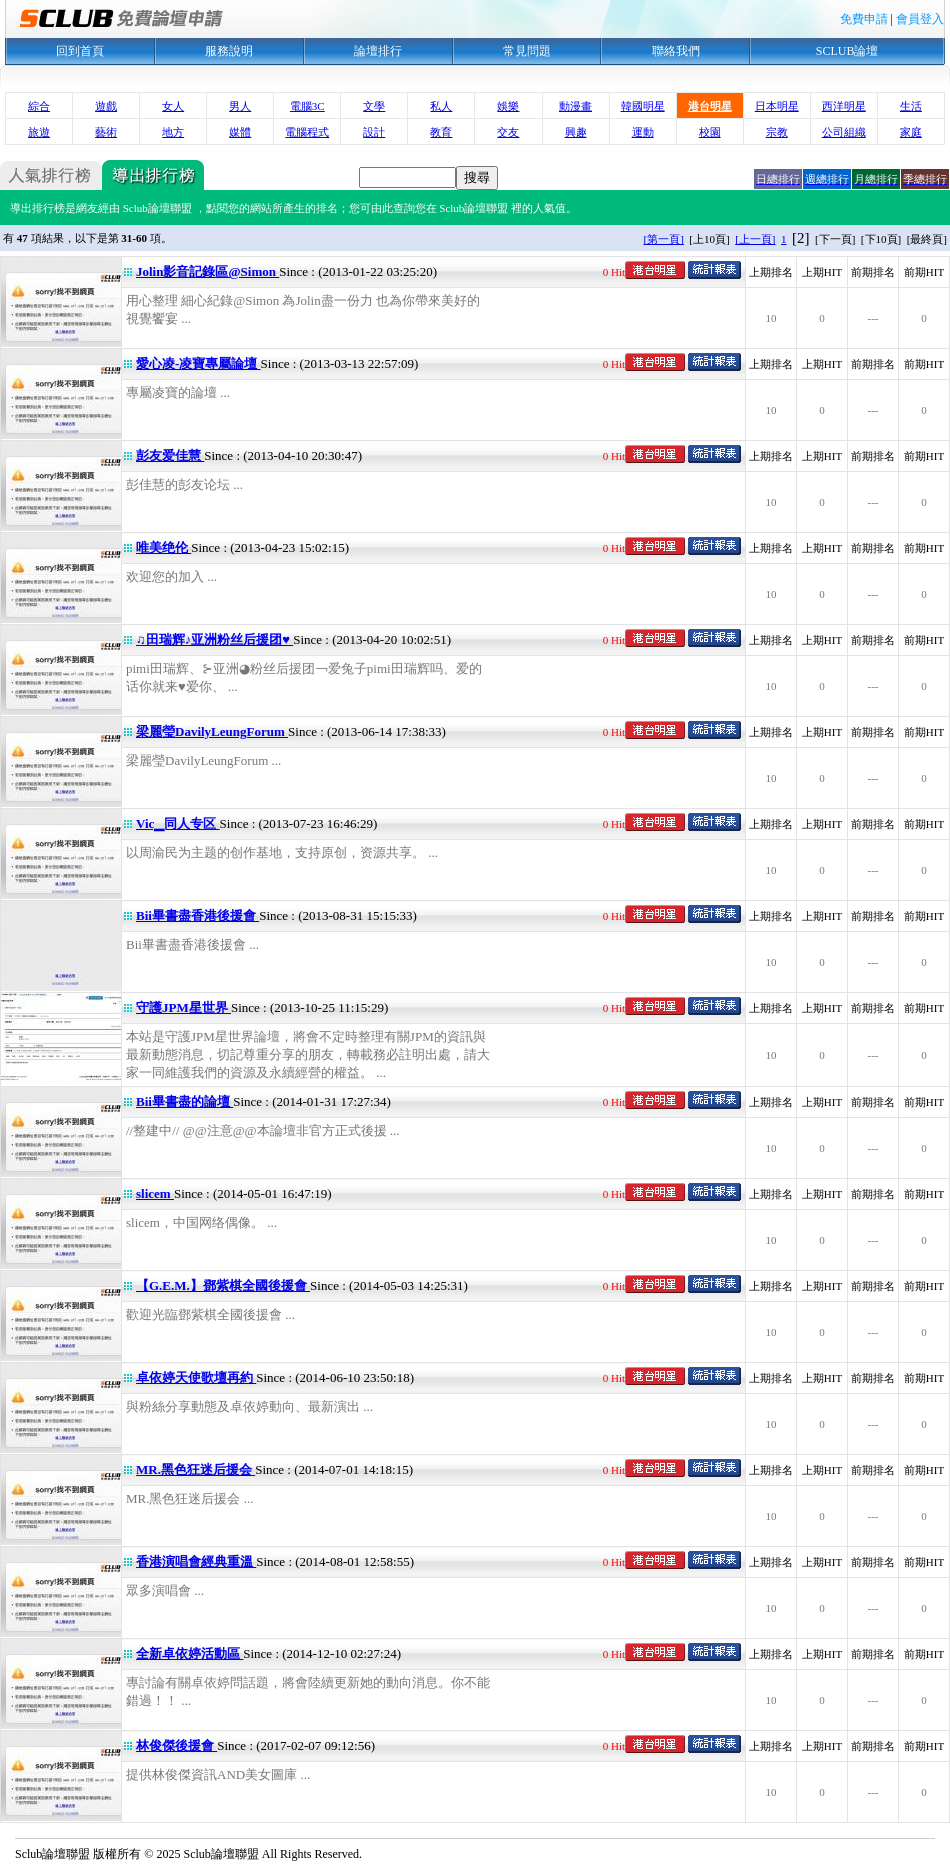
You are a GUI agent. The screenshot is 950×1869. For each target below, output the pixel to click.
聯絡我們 (676, 51)
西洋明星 (844, 106)
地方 (173, 132)
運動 (643, 132)
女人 (173, 106)
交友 (508, 132)
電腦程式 (307, 132)
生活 (911, 106)
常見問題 (527, 51)
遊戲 (106, 106)
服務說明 (229, 51)
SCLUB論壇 (847, 51)
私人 (441, 106)
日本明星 (777, 106)
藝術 (106, 132)
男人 (240, 106)
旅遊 (39, 132)
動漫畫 (575, 106)
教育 (441, 132)
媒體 (240, 132)
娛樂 (508, 106)
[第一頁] (664, 239)
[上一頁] (755, 239)
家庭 (911, 132)
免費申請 (864, 19)
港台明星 (710, 106)
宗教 (777, 132)
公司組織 (844, 132)
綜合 (39, 106)
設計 (374, 132)
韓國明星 (643, 106)
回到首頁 (80, 51)
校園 (710, 132)
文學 (374, 106)
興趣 (576, 132)
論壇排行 (378, 51)
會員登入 (920, 19)
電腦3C (307, 106)
